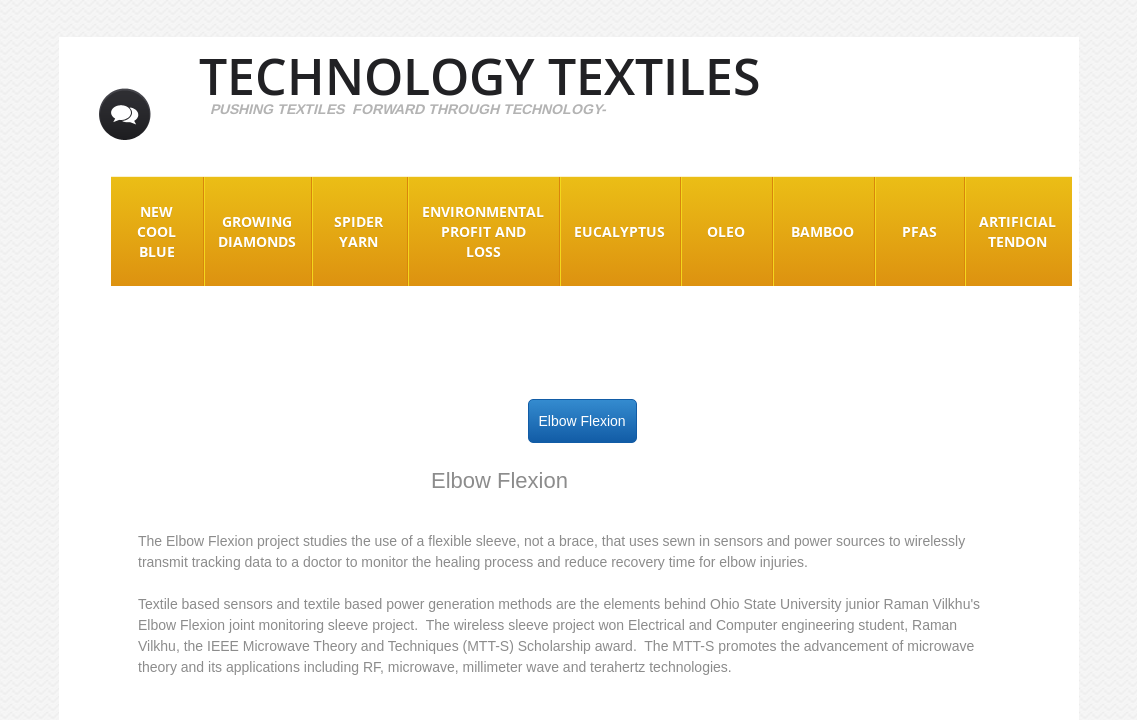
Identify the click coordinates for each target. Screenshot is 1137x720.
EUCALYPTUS (619, 231)
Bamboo (822, 231)
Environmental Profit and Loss (483, 231)
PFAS (919, 231)
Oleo (726, 231)
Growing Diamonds (257, 231)
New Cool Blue (156, 231)
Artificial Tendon (1017, 231)
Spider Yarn (358, 231)
